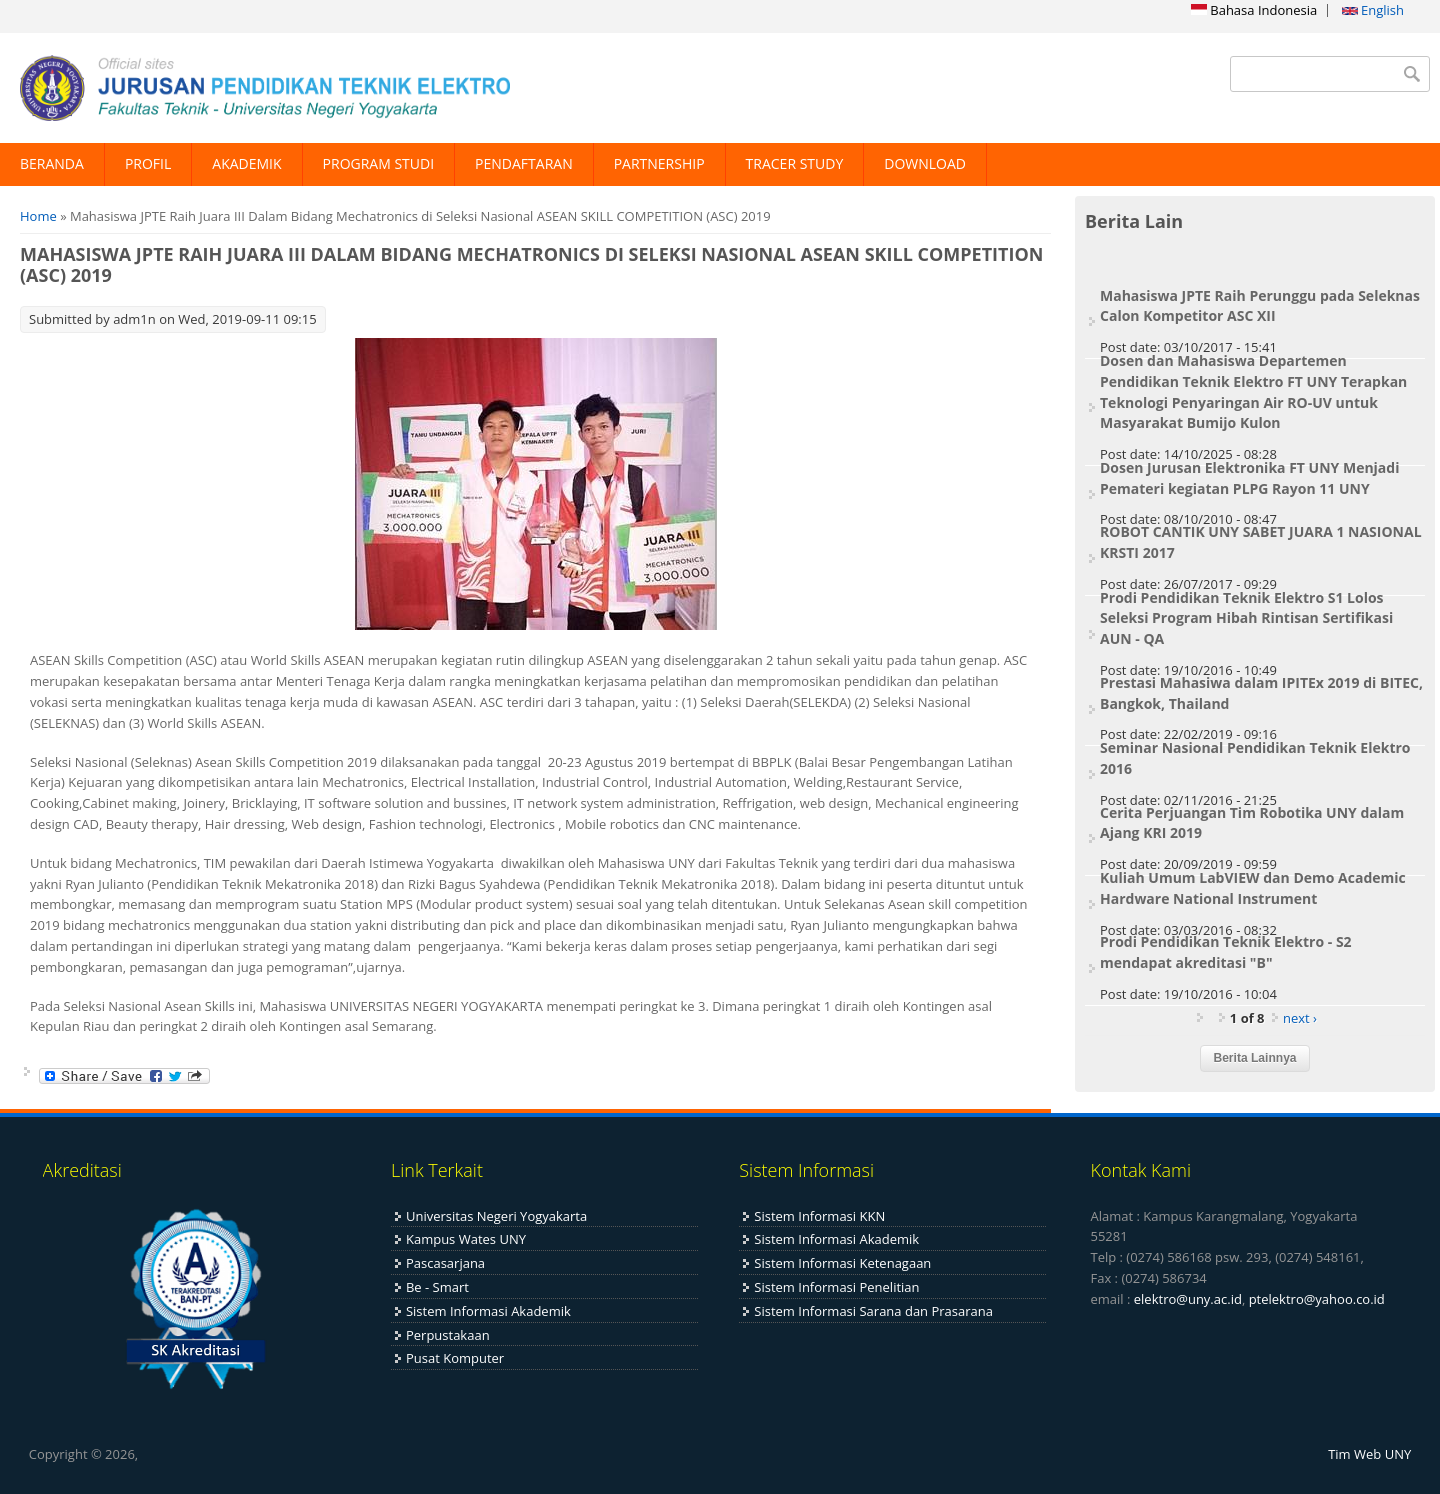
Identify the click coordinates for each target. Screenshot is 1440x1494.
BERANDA (52, 163)
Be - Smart (437, 1287)
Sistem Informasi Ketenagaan (842, 1263)
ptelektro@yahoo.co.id (1317, 1299)
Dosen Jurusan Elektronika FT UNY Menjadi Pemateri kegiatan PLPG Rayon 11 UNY (1249, 478)
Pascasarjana (445, 1263)
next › (1300, 1018)
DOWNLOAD (925, 163)
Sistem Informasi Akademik (488, 1311)
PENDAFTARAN (524, 163)
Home (38, 216)
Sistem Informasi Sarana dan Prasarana (873, 1311)
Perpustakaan (448, 1335)
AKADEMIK (246, 163)
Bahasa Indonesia (1254, 10)
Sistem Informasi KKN (819, 1216)
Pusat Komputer (455, 1358)
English (1373, 10)
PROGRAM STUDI (379, 163)
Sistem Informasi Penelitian (836, 1287)
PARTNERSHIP (659, 163)
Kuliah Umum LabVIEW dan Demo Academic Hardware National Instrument (1253, 888)
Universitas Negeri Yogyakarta (496, 1216)
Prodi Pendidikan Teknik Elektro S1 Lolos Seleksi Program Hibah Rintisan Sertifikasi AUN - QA (1246, 618)
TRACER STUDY (795, 163)
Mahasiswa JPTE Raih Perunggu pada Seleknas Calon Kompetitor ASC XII (1260, 306)
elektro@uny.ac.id (1188, 1299)
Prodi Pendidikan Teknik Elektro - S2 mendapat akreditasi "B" (1226, 952)
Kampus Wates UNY (466, 1239)
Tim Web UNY (1369, 1454)
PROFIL (148, 163)
